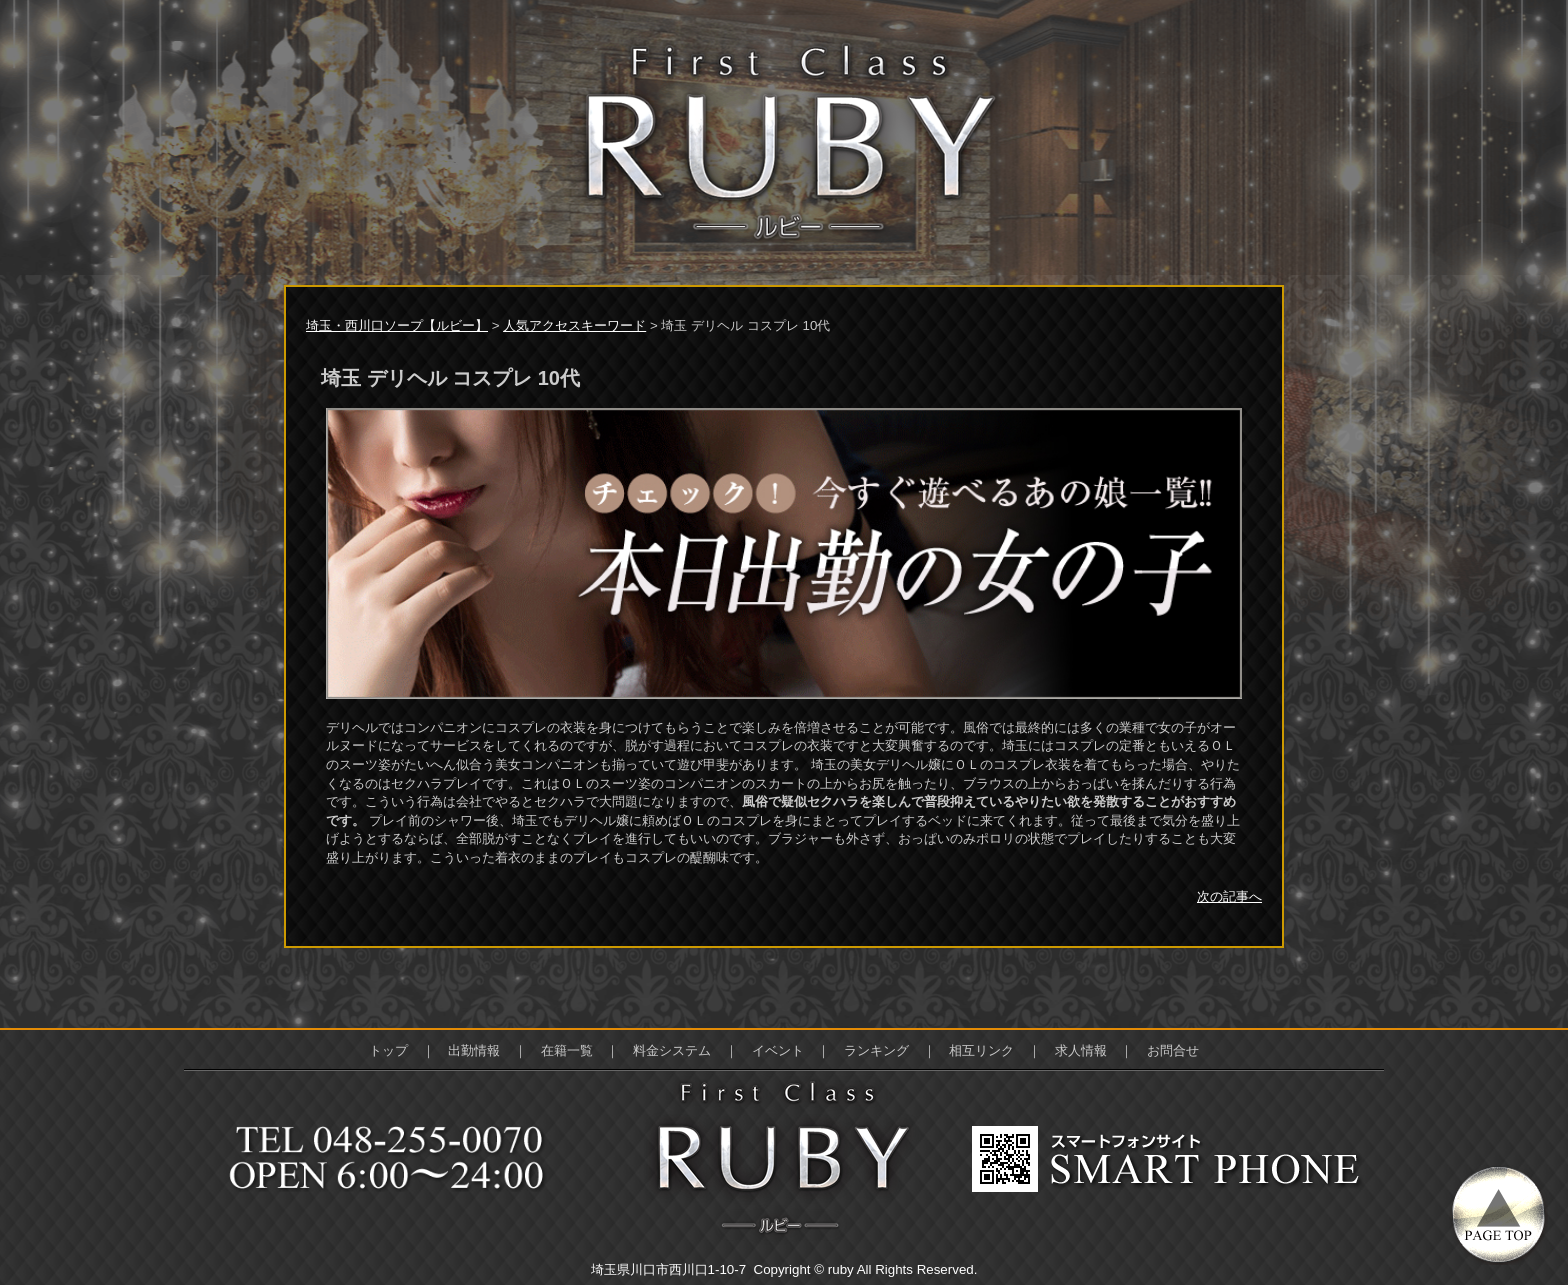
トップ (388, 1050)
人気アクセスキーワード (574, 325)
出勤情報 (474, 1050)
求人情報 (1081, 1050)
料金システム (672, 1050)
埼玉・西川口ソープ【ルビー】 (397, 325)
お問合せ (1173, 1050)
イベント (778, 1050)
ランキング (876, 1050)
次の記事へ (1229, 896)
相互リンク (981, 1050)
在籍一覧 (567, 1050)
